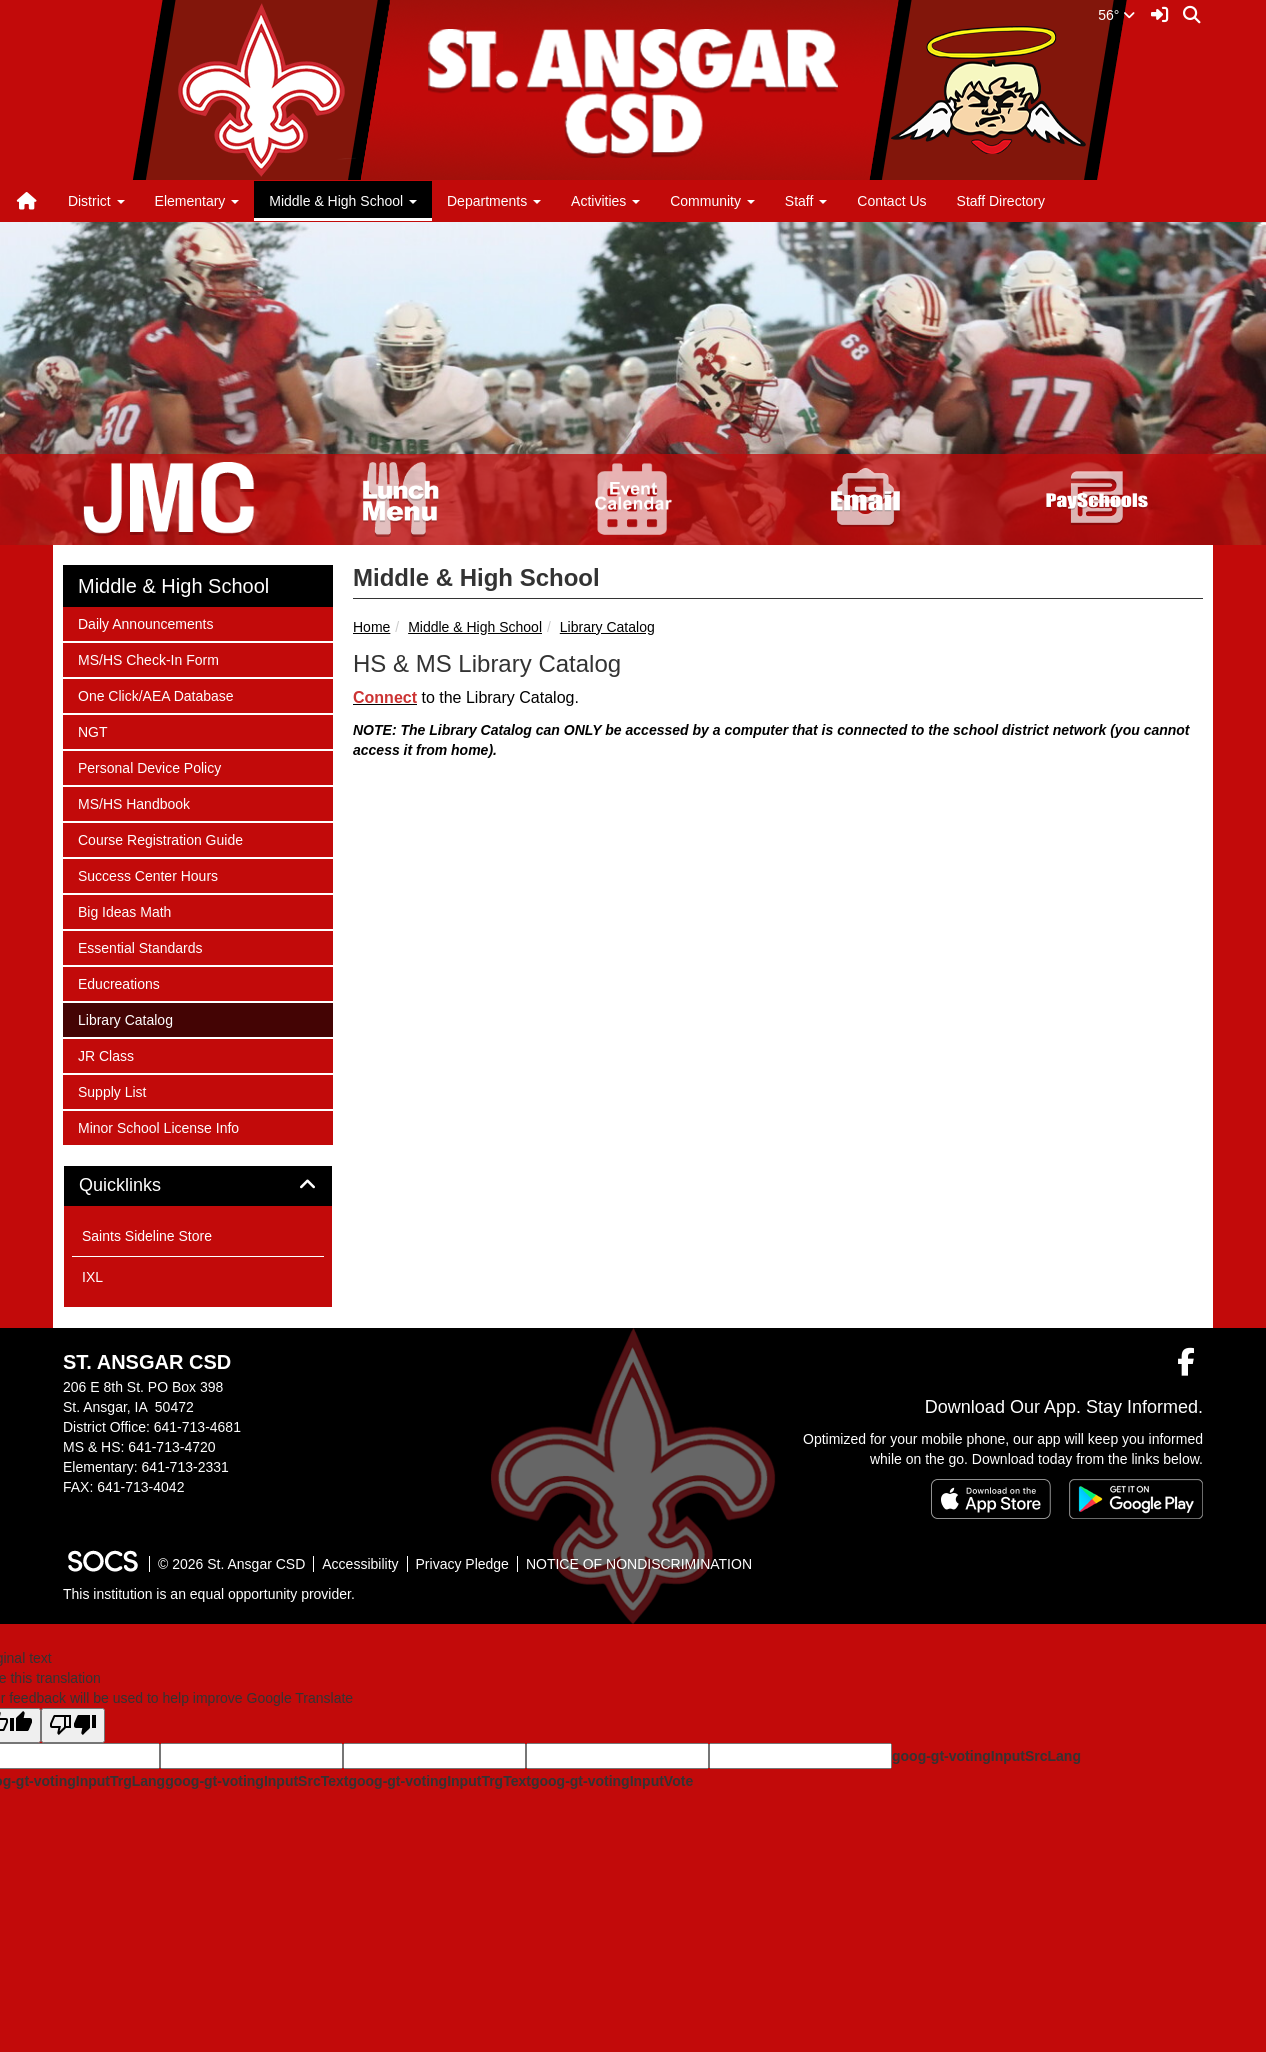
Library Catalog (607, 627)
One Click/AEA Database (155, 694)
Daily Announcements (145, 622)
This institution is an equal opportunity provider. (209, 1594)
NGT (104, 730)
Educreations (118, 982)
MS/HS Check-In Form (148, 658)
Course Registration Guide (160, 838)
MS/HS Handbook (133, 802)
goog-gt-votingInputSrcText (256, 1781)
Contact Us (891, 201)
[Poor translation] (73, 1725)
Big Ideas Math (124, 910)
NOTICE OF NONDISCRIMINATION (639, 1564)
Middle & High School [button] (343, 201)
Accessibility (360, 1564)
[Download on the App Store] (991, 1499)
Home (371, 627)
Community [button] (712, 201)
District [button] (96, 201)
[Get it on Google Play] (1136, 1499)
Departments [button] (494, 201)
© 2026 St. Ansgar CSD (231, 1564)
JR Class (105, 1054)
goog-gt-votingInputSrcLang (986, 1756)
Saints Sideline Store (147, 1236)
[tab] (198, 1186)
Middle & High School (475, 627)
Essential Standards (140, 946)
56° (1116, 15)
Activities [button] (605, 201)
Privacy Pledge (462, 1564)
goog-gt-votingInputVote (612, 1781)
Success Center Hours (147, 874)
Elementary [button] (197, 201)
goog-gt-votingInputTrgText (439, 1781)
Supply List (111, 1090)
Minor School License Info (158, 1126)
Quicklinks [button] (142, 1185)
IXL (92, 1277)
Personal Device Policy (149, 766)
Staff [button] (806, 201)
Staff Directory (1001, 201)
